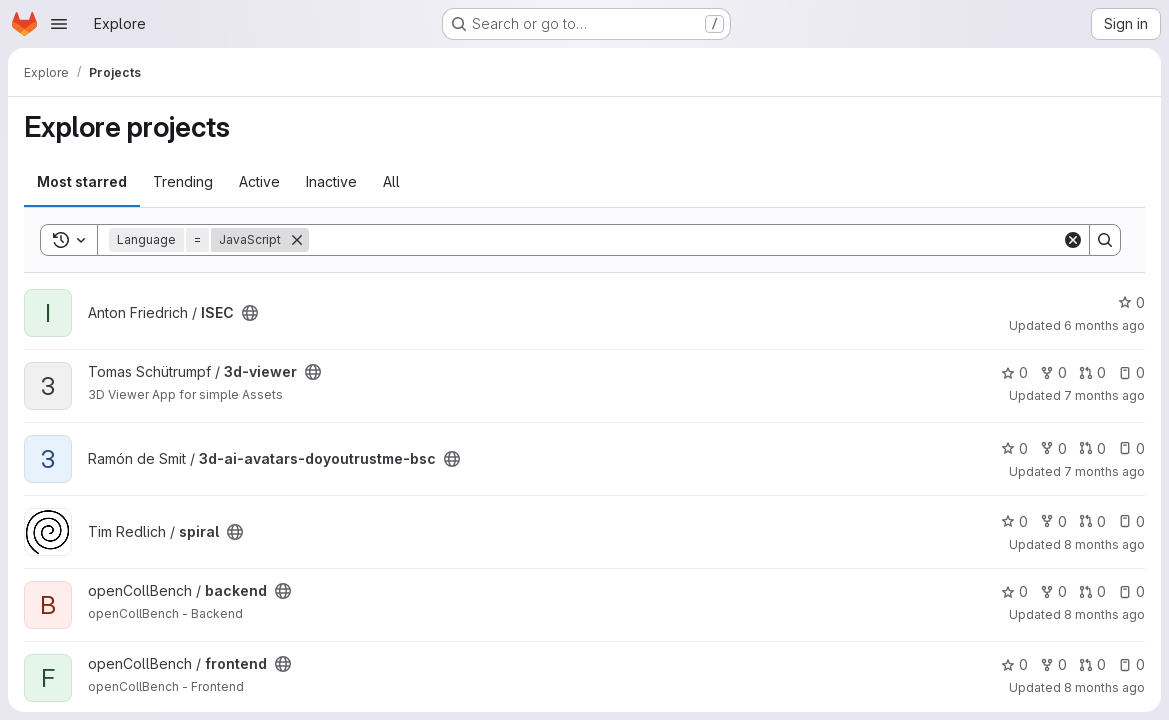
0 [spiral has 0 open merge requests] (1092, 521)
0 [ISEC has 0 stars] (1131, 302)
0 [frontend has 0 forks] (1053, 664)
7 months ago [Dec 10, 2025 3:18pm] (1104, 395)
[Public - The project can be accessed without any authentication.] (250, 313)
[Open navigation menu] (59, 24)
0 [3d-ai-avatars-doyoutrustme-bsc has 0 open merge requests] (1092, 448)
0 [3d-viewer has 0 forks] (1053, 372)
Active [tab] (259, 181)
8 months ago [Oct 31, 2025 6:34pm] (1104, 614)
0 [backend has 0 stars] (1014, 591)
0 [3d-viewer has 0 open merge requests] (1092, 372)
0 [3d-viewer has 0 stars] (1014, 372)
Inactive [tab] (331, 181)
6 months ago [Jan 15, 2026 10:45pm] (1104, 325)
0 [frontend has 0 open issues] (1131, 664)
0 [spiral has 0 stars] (1014, 521)
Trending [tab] (183, 181)
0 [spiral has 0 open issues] (1131, 521)
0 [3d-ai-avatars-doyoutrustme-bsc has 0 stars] (1014, 448)
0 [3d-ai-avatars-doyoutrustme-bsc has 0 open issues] (1131, 448)
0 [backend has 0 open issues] (1131, 591)
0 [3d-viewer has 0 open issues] (1131, 372)
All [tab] (391, 181)
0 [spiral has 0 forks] (1053, 521)
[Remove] (297, 240)
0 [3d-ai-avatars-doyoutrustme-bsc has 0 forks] (1053, 448)
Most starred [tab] (82, 181)
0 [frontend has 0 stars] (1014, 664)
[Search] (685, 240)
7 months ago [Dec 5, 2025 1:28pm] (1104, 471)
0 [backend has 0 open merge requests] (1092, 591)
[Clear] (1073, 240)
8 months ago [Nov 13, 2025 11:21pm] (1104, 544)
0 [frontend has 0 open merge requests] (1092, 664)
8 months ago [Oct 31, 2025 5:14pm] (1104, 687)
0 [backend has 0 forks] (1053, 591)
